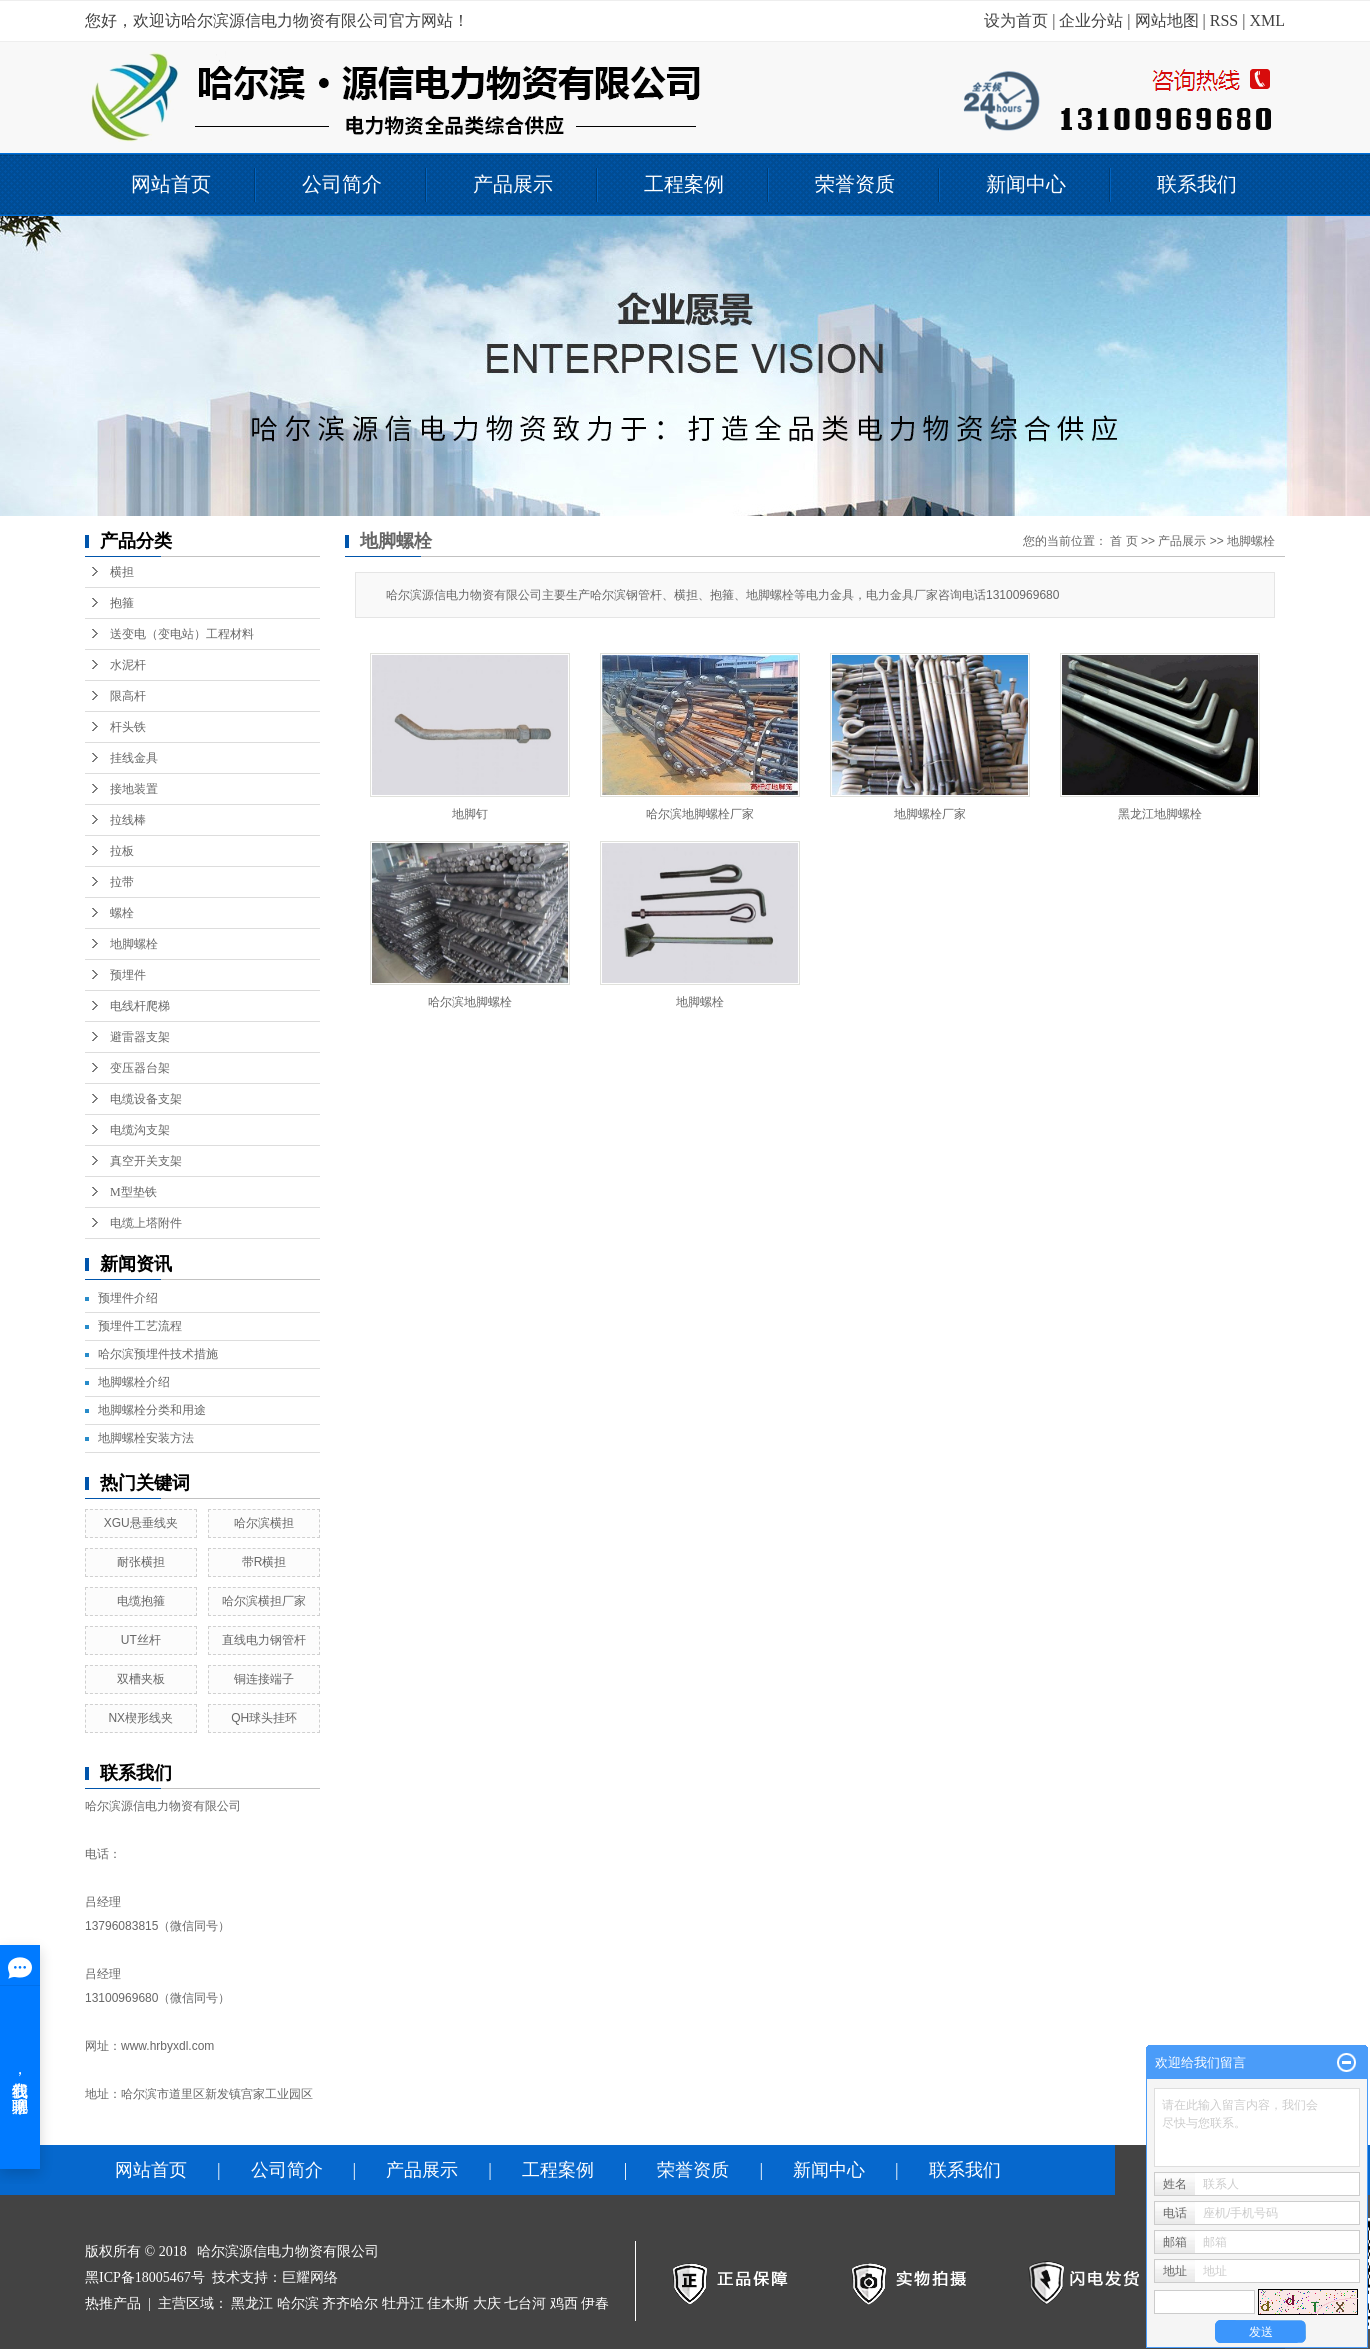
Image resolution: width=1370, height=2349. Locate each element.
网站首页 (171, 184)
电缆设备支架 (146, 1099)
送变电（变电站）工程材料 (182, 634)
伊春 (595, 2303)
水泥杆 (128, 665)
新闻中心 (1026, 184)
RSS (1224, 20)
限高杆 (128, 696)
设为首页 (1016, 20)
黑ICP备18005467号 (145, 2277)
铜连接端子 (264, 1679)
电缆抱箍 (141, 1601)
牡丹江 (403, 2303)
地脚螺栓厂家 (930, 814)
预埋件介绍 (128, 1298)
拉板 (122, 851)
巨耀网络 (310, 2277)
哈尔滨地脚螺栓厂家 (700, 814)
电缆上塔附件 (146, 1223)
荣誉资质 (855, 184)
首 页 (1123, 541)
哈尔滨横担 (264, 1523)
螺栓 (122, 913)
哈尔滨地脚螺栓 (470, 1002)
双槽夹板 (141, 1679)
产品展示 (513, 184)
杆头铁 (128, 727)
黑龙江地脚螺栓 (1160, 814)
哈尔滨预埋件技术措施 (158, 1354)
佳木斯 (448, 2303)
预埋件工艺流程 (140, 1326)
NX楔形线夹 (140, 1718)
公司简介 (342, 184)
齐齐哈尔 (350, 2303)
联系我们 (1197, 184)
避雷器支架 (140, 1037)
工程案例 (684, 184)
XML (1267, 20)
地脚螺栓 (134, 944)
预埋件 (128, 975)
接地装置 (134, 789)
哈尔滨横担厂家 (264, 1601)
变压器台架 (140, 1068)
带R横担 (264, 1562)
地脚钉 (470, 814)
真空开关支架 (146, 1161)
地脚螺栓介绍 (134, 1382)
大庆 (487, 2303)
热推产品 (113, 2303)
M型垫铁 (133, 1192)
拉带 (122, 882)
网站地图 (1167, 20)
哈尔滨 (298, 2303)
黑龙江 (252, 2303)
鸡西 (564, 2303)
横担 (122, 572)
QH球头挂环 (264, 1718)
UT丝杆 (141, 1640)
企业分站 (1091, 20)
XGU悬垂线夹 (141, 1523)
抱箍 (122, 603)
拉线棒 (128, 820)
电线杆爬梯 (140, 1006)
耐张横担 (141, 1562)
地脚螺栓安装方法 (146, 1438)
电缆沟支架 (140, 1130)
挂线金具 (134, 758)
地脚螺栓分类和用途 (152, 1410)
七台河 (525, 2303)
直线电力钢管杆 (264, 1640)
